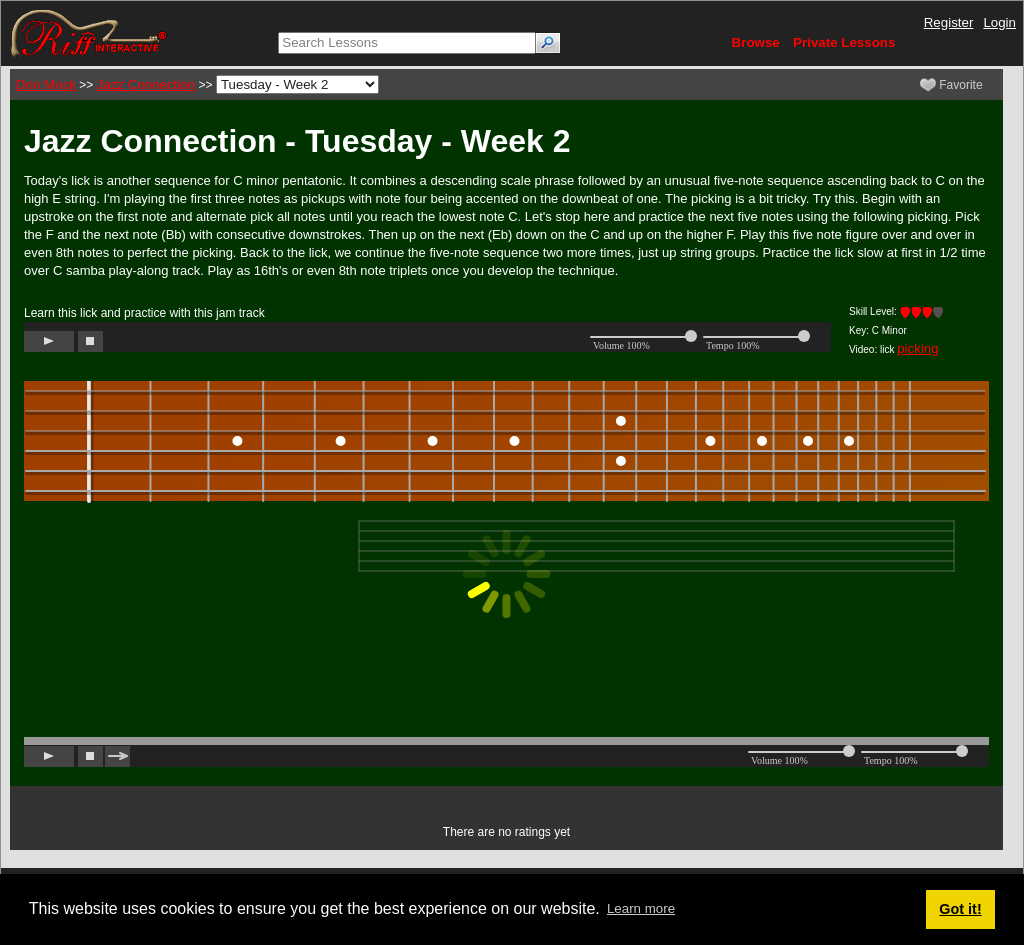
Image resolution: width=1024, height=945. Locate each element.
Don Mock (46, 84)
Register (949, 22)
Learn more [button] (641, 908)
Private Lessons (844, 42)
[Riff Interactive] (89, 32)
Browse (756, 42)
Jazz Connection (146, 84)
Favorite (951, 85)
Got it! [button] (960, 909)
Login (999, 22)
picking (918, 348)
